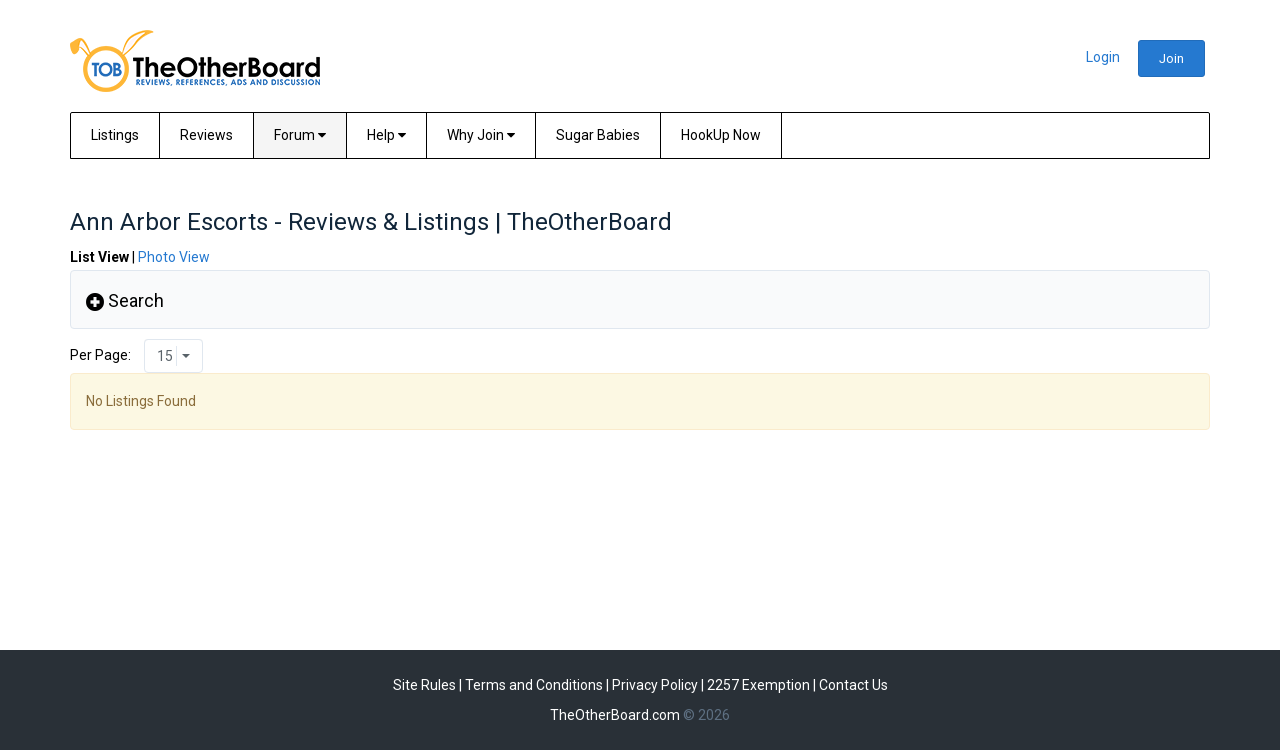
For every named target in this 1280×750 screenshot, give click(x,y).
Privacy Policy (655, 685)
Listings (115, 135)
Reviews (206, 135)
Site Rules (424, 685)
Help (386, 135)
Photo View (174, 257)
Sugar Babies (598, 135)
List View (99, 257)
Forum (300, 135)
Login (1103, 57)
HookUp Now (721, 135)
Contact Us (853, 685)
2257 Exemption (758, 685)
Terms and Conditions (534, 685)
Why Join (481, 135)
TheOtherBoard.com (615, 715)
